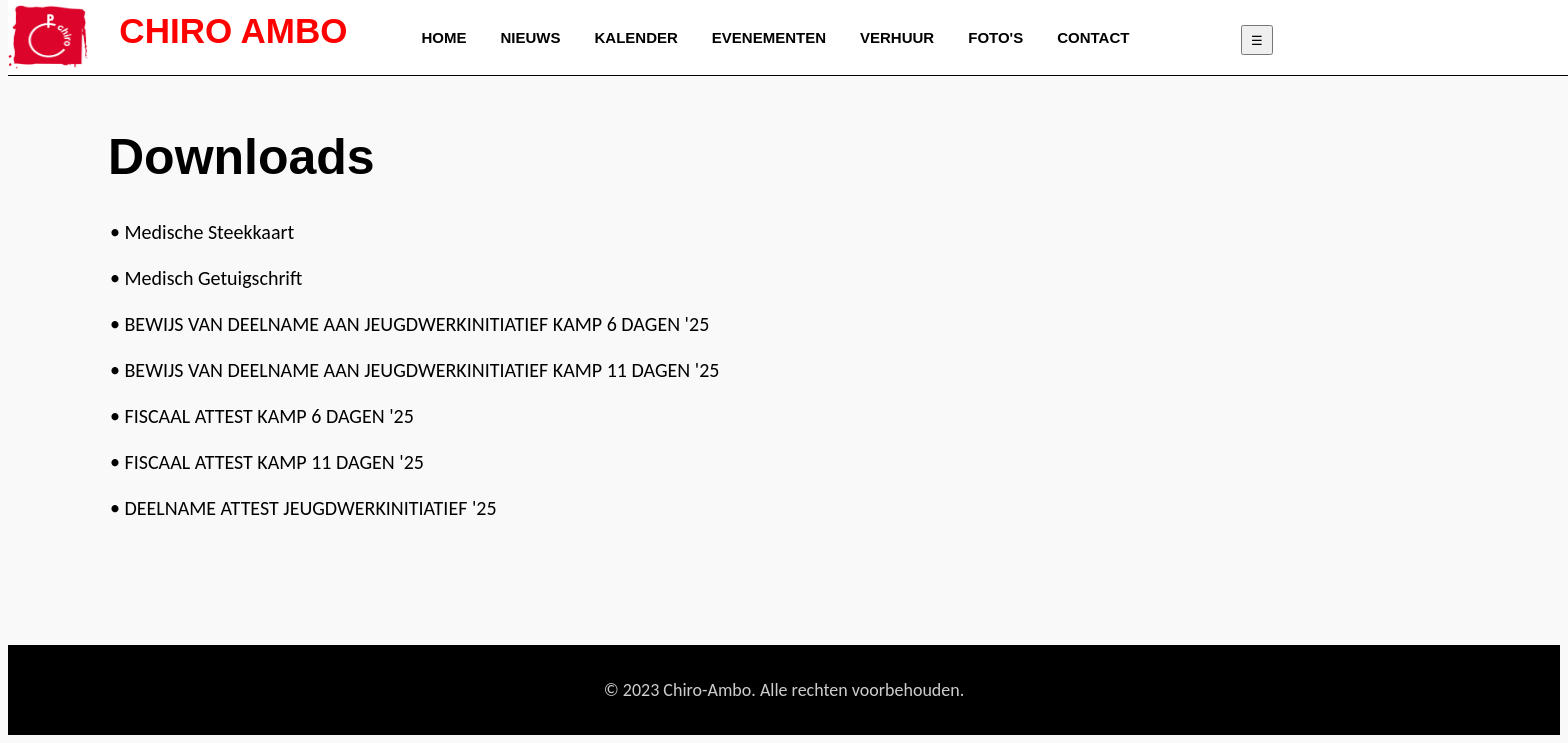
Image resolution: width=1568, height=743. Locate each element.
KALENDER (636, 37)
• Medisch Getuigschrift (206, 278)
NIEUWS (531, 37)
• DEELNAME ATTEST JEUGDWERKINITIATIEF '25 (303, 508)
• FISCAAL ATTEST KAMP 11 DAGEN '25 (267, 462)
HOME (444, 37)
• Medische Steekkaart (202, 232)
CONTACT (1093, 37)
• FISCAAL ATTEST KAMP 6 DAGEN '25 (262, 416)
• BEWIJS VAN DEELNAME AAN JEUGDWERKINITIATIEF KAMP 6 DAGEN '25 (409, 324)
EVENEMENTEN (769, 37)
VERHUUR (897, 37)
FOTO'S (995, 37)
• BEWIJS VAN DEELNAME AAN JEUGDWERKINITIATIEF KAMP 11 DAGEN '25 (414, 370)
